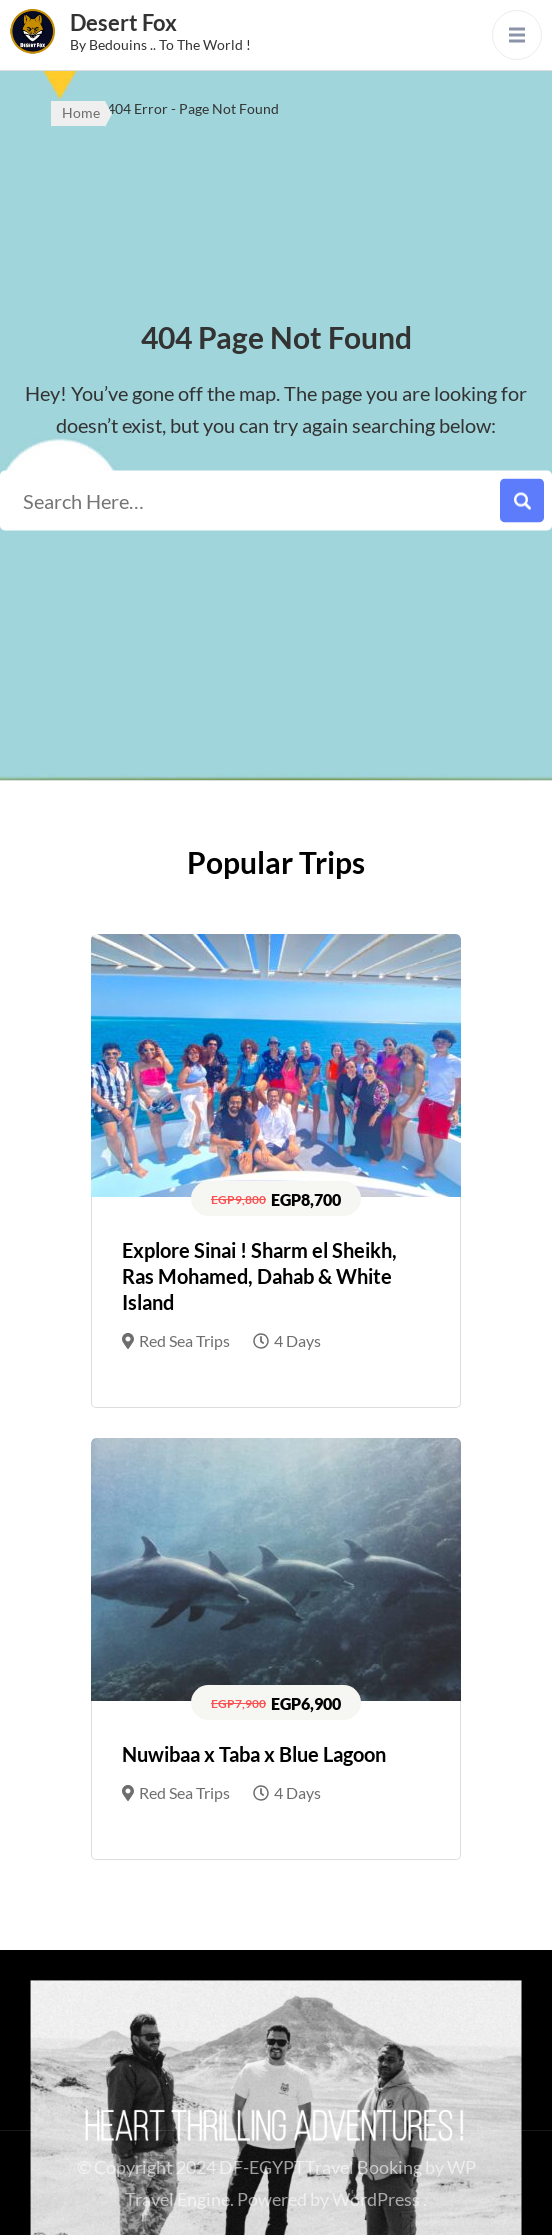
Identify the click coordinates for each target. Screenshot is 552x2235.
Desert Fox (123, 22)
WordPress (376, 2199)
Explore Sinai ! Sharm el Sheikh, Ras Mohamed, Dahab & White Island (259, 1276)
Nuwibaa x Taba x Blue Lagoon (254, 1754)
